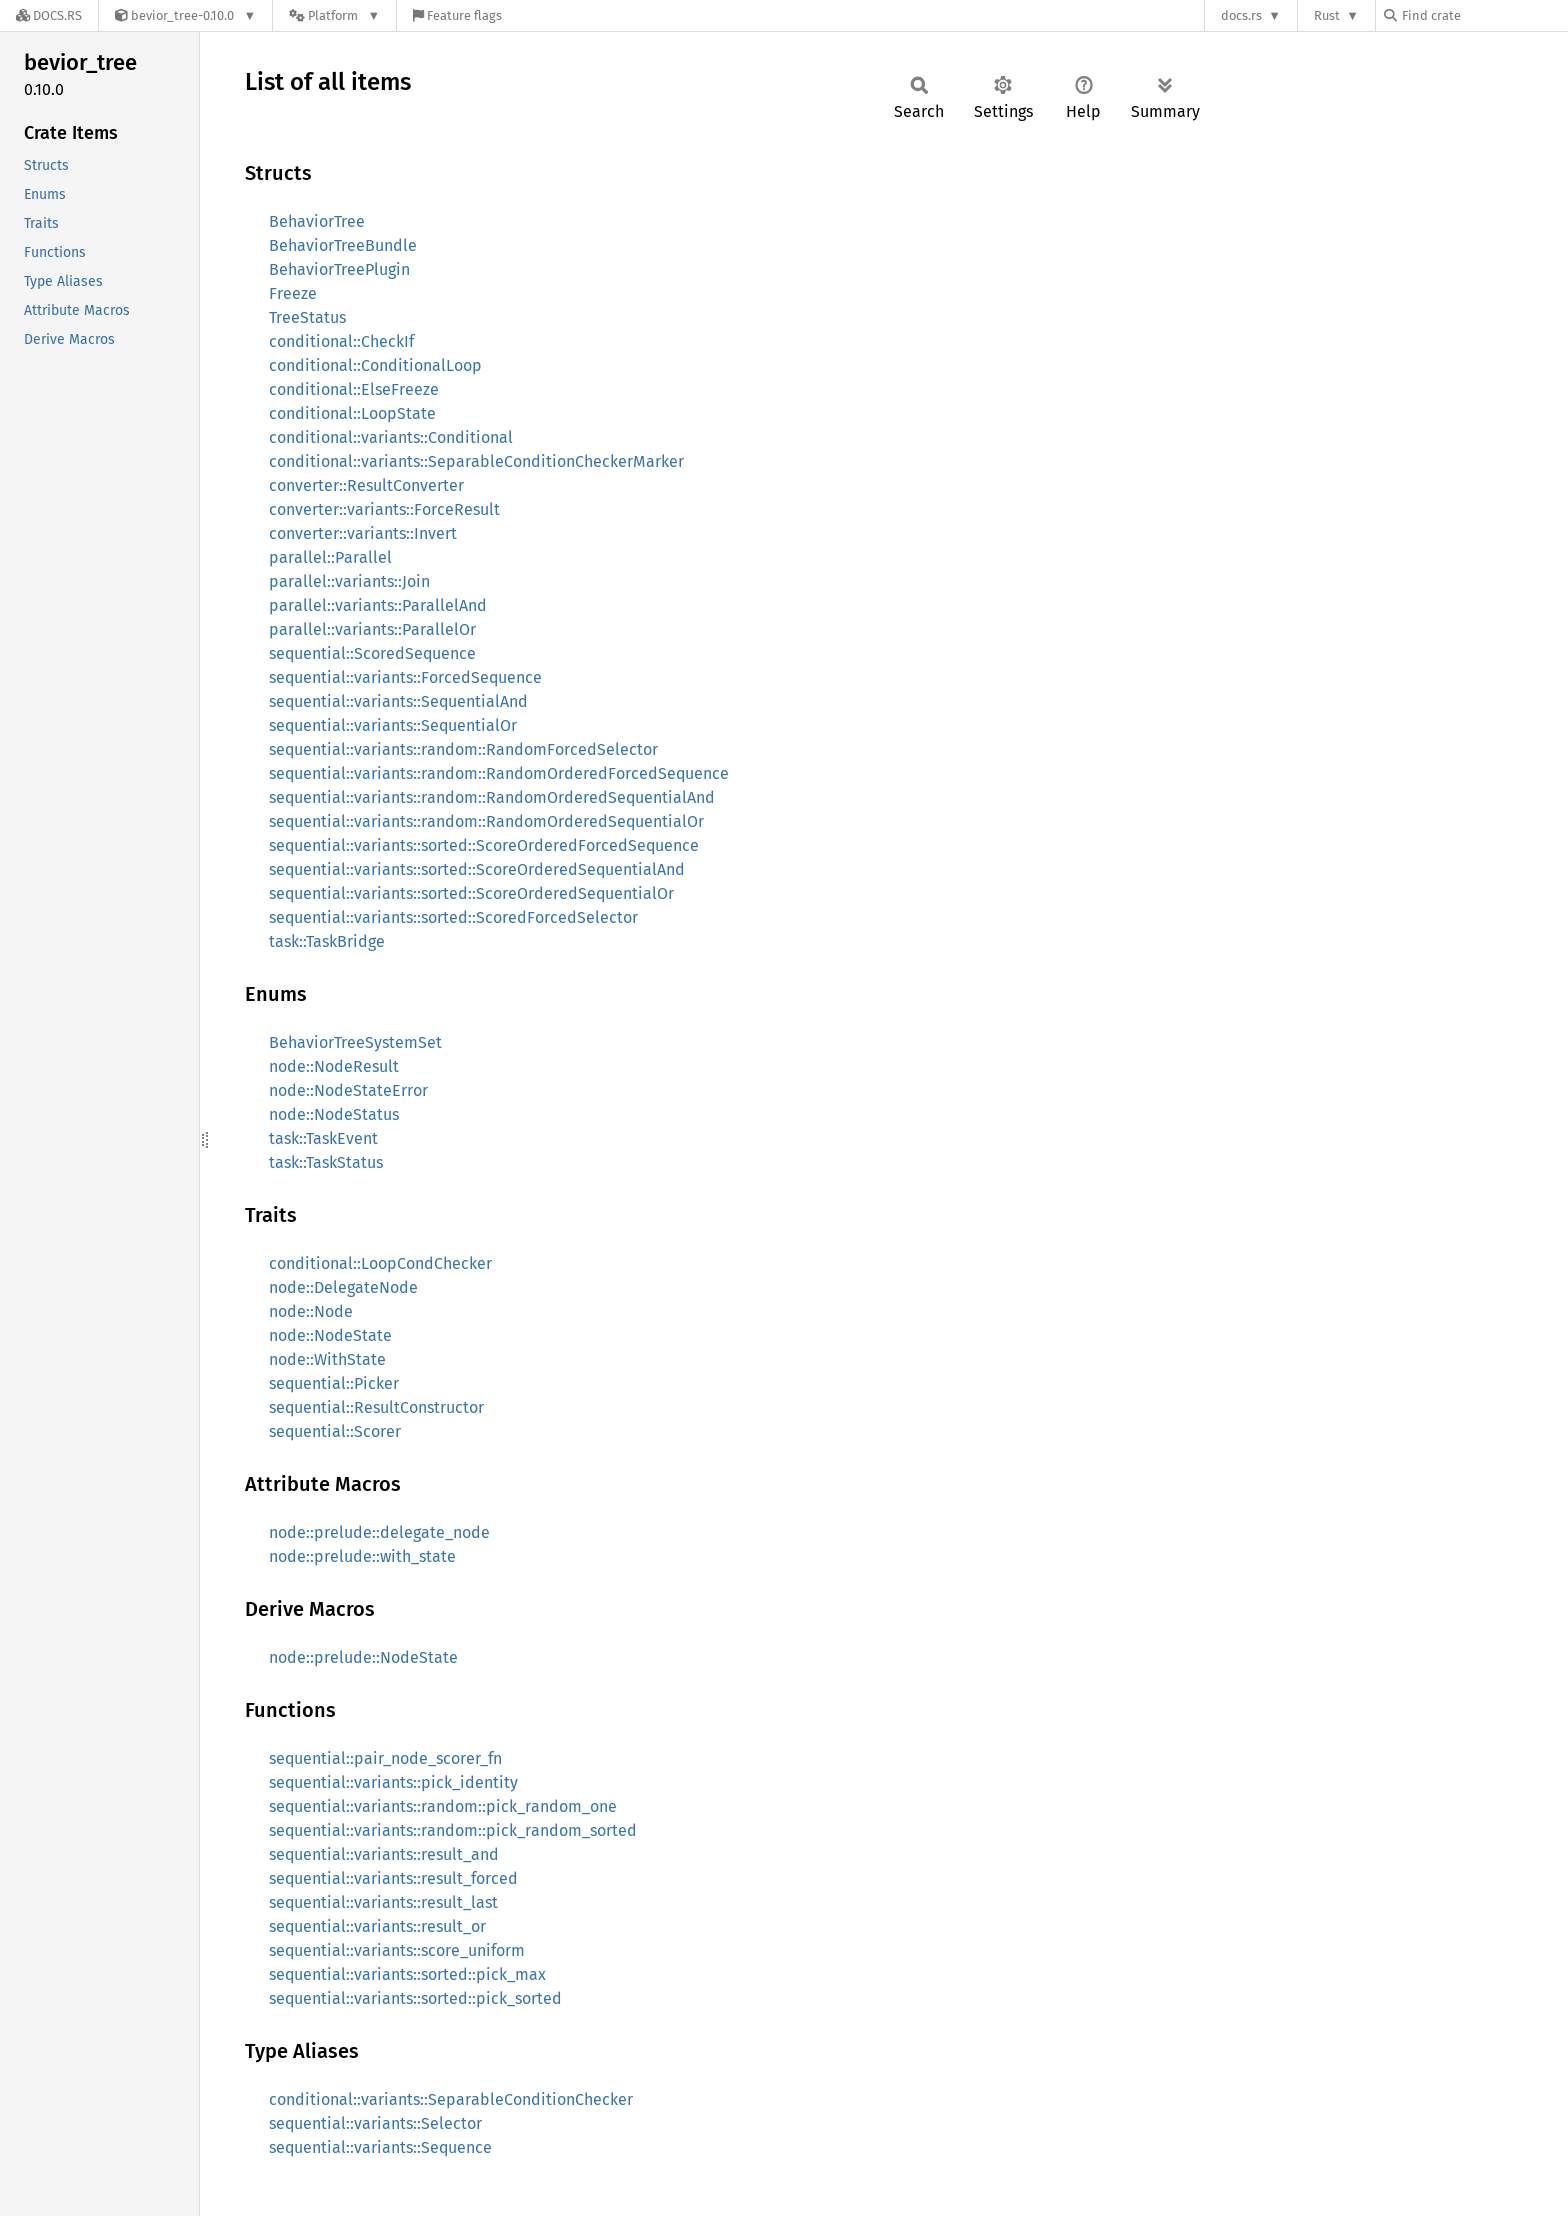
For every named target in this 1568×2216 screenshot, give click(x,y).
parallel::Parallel (330, 557)
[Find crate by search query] (1484, 15)
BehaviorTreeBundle (343, 245)
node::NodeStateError (348, 1090)
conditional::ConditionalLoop (375, 365)
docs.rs (1241, 15)
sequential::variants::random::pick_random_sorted (453, 1830)
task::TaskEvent (323, 1138)
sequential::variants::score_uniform (397, 1950)
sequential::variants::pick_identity (393, 1782)
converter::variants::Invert (363, 533)
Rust (1327, 15)
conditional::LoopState (352, 413)
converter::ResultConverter (366, 485)
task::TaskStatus (326, 1162)
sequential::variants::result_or (377, 1926)
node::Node (311, 1311)
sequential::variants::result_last (383, 1902)
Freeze (293, 293)
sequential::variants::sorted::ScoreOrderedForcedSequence (484, 845)
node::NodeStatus (334, 1114)
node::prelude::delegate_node (379, 1532)
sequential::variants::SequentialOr (393, 725)
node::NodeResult (334, 1066)
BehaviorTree (317, 221)
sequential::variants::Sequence (380, 2147)
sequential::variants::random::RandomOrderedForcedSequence (499, 773)
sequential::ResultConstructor (376, 1407)
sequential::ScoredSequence (372, 653)
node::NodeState (330, 1335)
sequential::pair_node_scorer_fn (385, 1758)
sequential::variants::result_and (384, 1854)
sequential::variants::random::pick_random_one (443, 1806)
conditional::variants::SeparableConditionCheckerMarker (476, 461)
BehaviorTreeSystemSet (355, 1042)
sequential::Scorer (335, 1431)
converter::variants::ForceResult (384, 509)
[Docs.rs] (49, 15)
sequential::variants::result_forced (393, 1878)
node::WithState (327, 1359)
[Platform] (334, 15)
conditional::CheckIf (341, 341)
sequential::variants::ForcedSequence (405, 677)
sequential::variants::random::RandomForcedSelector (463, 749)
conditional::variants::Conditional (391, 437)
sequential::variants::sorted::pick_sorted (415, 1998)
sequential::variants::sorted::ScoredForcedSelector (453, 917)
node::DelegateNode (343, 1287)
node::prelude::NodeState (363, 1657)
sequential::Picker (334, 1383)
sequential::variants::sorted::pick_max (407, 1974)
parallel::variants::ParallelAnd (378, 605)
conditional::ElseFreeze (354, 389)
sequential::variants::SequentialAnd (398, 701)
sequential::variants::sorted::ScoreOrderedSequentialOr (471, 893)
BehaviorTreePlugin (339, 269)
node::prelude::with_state (362, 1556)
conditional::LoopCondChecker (380, 1263)
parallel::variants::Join (349, 581)
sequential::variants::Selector (375, 2123)
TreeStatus (307, 317)
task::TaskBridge (327, 941)
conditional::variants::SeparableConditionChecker (451, 2099)
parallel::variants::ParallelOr (372, 629)
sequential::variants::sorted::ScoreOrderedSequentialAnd (477, 869)
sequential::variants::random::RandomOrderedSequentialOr (486, 821)
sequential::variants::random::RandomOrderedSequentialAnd (492, 797)
